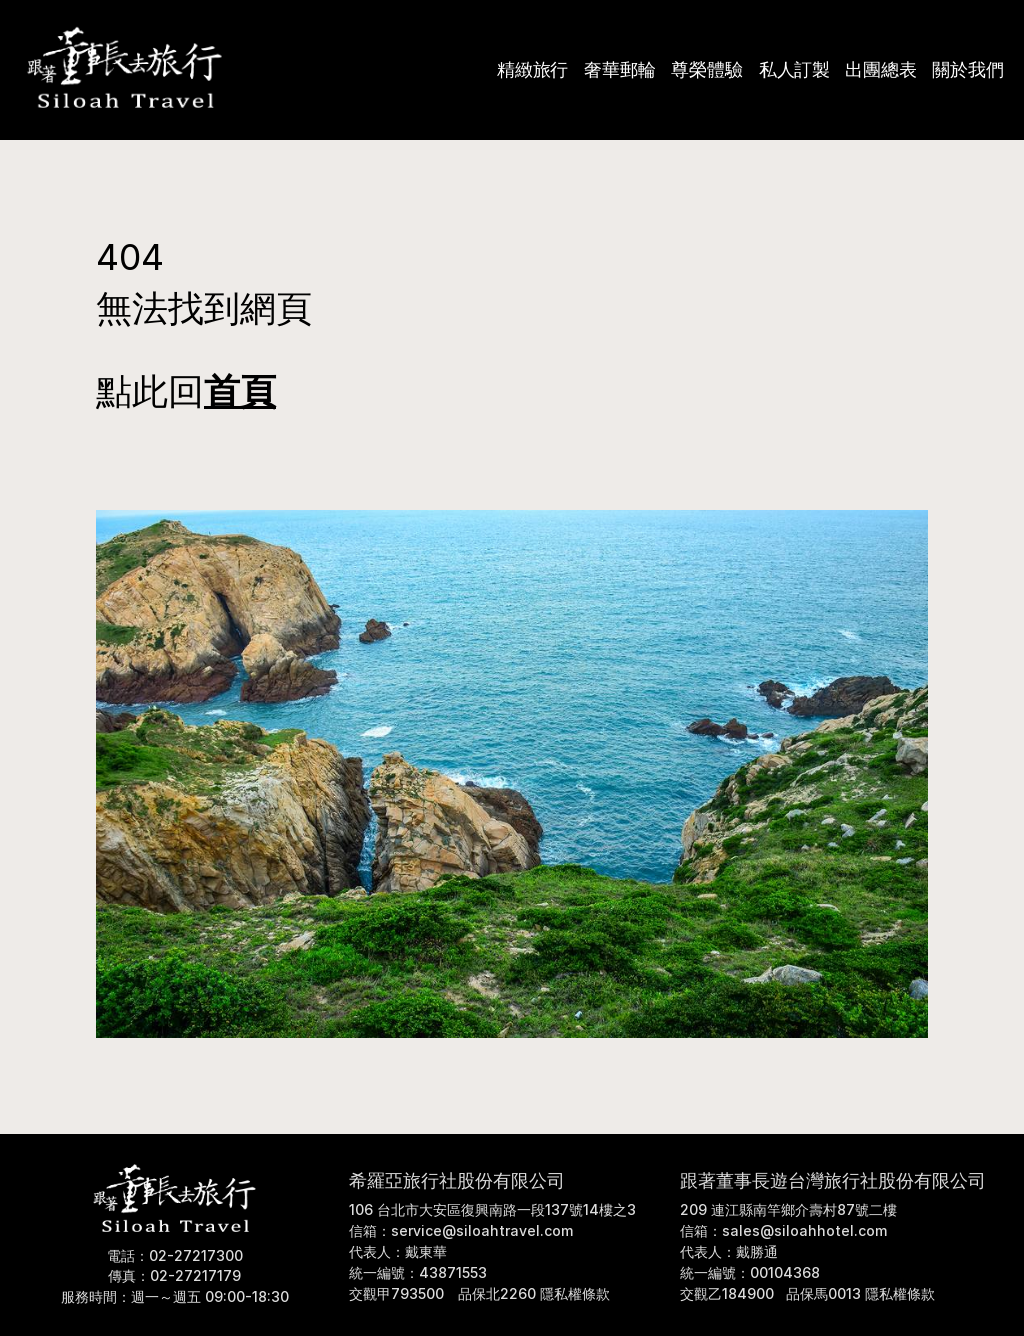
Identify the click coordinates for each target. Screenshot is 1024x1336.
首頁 (240, 391)
